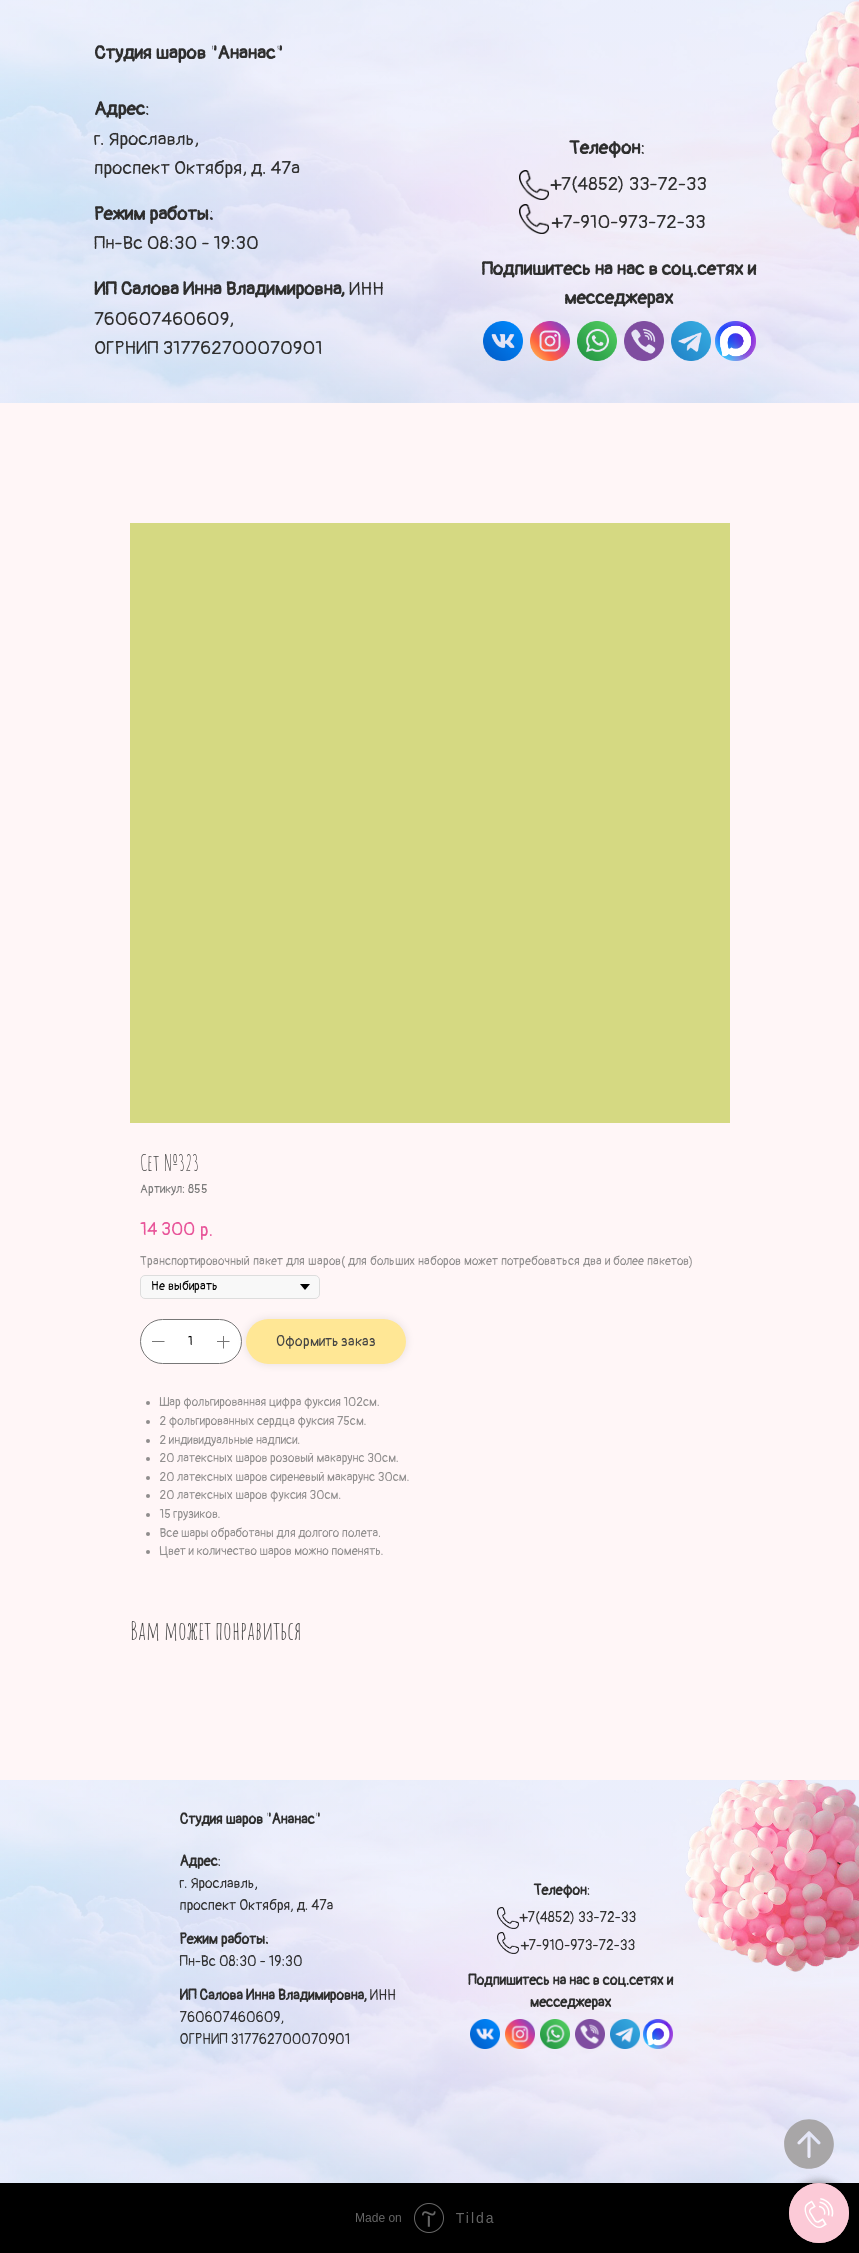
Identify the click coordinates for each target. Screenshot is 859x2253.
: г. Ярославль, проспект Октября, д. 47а (197, 138)
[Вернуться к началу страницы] (809, 2144)
